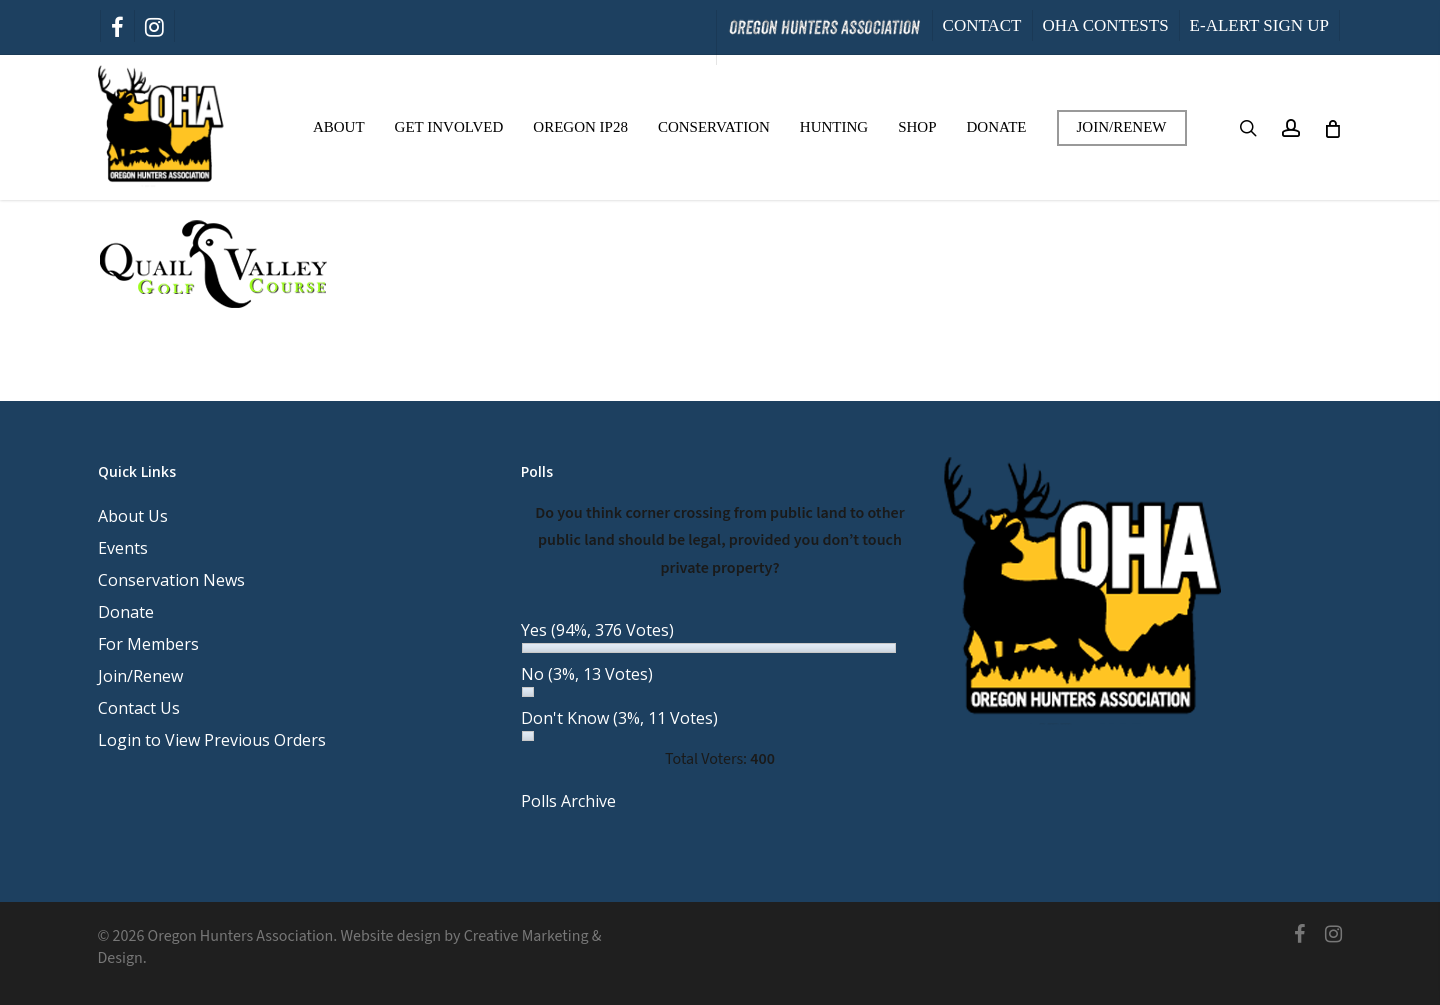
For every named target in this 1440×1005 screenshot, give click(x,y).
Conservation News (171, 580)
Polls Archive (568, 801)
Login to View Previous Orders (212, 740)
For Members (148, 644)
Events (123, 548)
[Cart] (1332, 128)
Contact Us (139, 708)
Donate (126, 612)
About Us (133, 516)
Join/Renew (140, 676)
